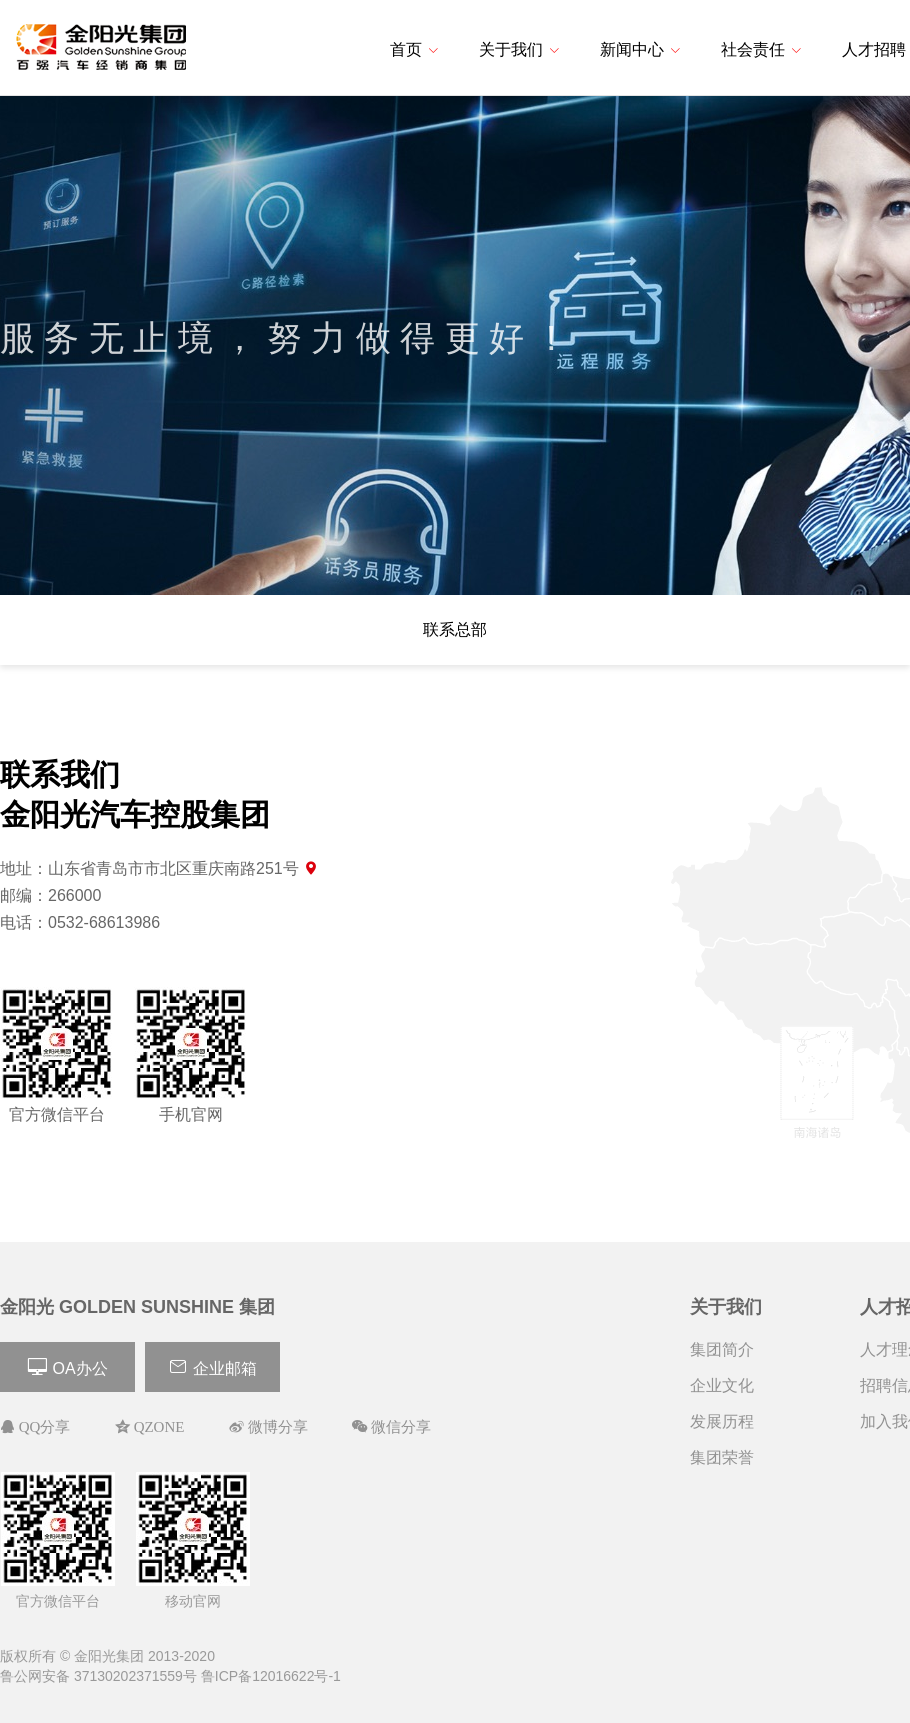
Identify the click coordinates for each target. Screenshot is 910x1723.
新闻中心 (640, 49)
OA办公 (67, 1366)
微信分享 (399, 1426)
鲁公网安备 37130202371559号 (98, 1676)
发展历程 (722, 1421)
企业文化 (722, 1385)
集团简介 (722, 1349)
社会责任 (761, 49)
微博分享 (276, 1426)
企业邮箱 (212, 1366)
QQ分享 (42, 1426)
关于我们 (519, 49)
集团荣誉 (722, 1457)
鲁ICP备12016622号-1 (271, 1676)
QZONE (157, 1426)
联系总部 (455, 629)
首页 (414, 49)
